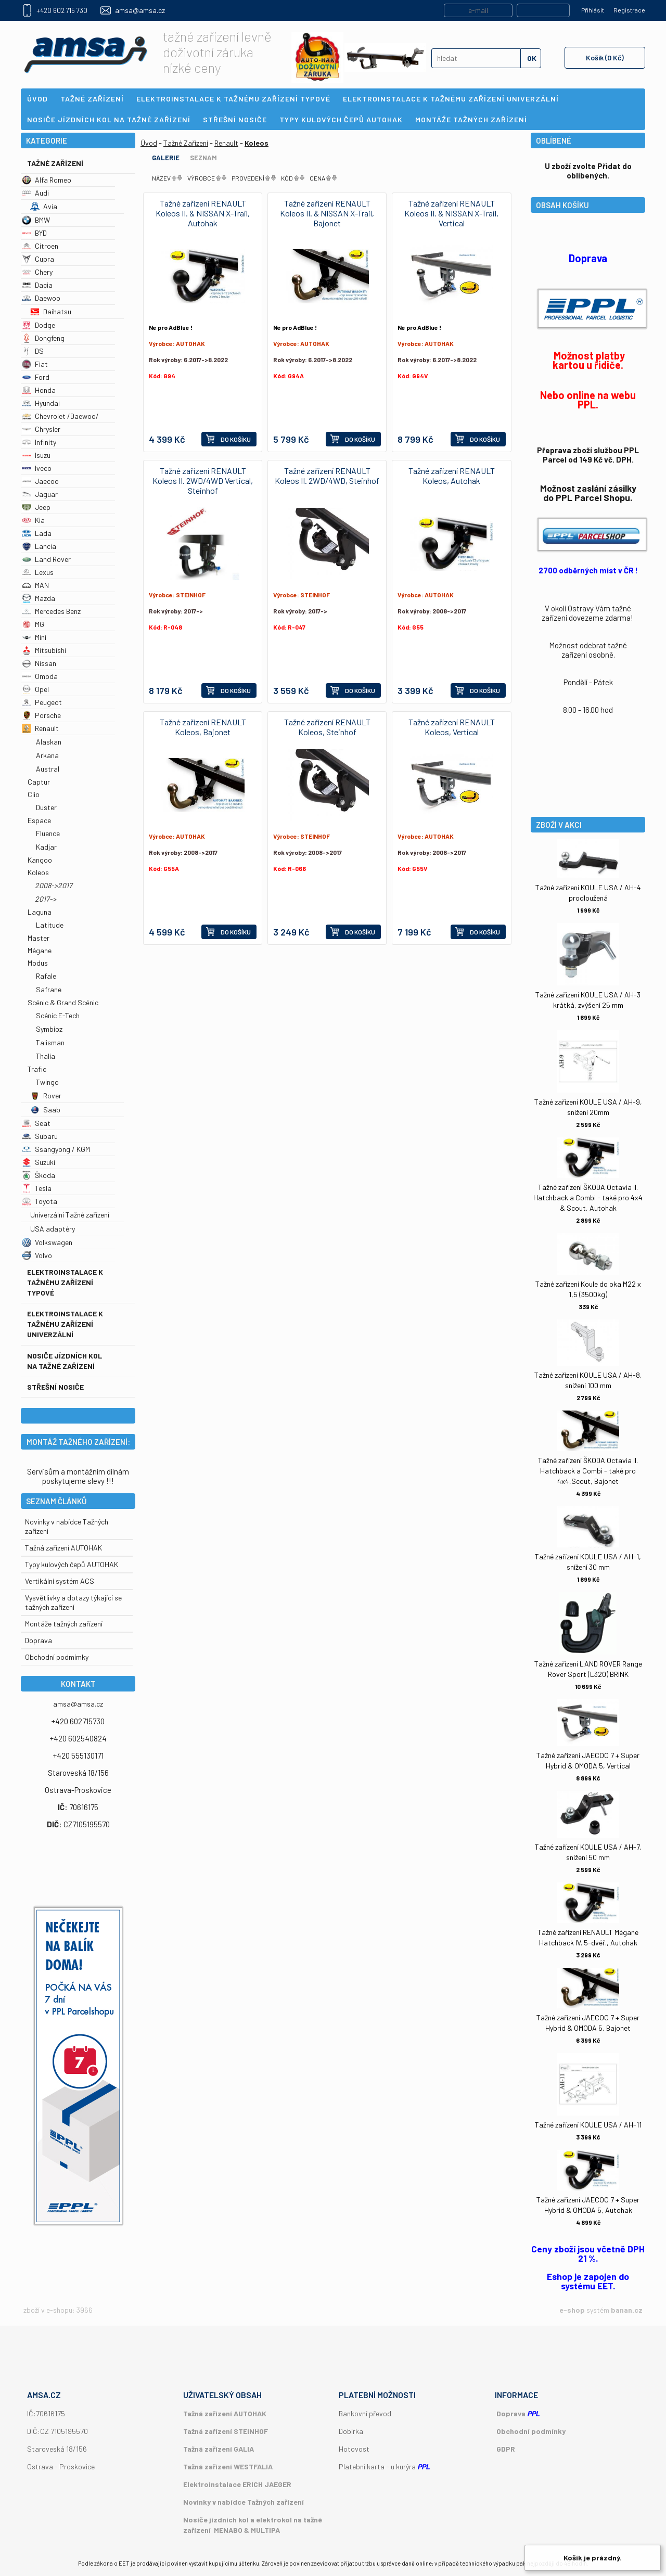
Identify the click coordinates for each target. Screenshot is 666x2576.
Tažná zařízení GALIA (218, 2448)
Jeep (36, 507)
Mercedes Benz (51, 611)
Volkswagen (47, 1242)
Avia (43, 206)
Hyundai (41, 403)
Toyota (39, 1201)
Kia (33, 520)
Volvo (37, 1255)
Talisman (50, 1042)
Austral (47, 768)
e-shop (572, 2309)
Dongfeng (43, 338)
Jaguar (40, 494)
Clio (34, 794)
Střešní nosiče (55, 1386)
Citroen (40, 245)
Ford (35, 377)
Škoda (38, 1175)
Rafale (46, 975)
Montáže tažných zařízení (64, 1623)
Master (38, 937)
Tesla (37, 1188)
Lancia (39, 546)
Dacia (37, 284)
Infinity (39, 442)
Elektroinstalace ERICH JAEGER (237, 2484)
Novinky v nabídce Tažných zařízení (243, 2501)
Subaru (40, 1136)
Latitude (49, 924)
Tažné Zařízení (55, 163)
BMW (36, 219)
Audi (35, 192)
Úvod (148, 142)
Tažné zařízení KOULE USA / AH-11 (588, 2124)
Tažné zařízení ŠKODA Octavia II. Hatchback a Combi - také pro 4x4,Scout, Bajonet (588, 1470)
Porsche (41, 715)
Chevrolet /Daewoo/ (60, 416)
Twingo (47, 1082)
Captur (39, 781)
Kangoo (40, 859)
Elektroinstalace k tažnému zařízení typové (65, 1282)
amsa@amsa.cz (140, 10)
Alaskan (48, 741)
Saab (45, 1109)
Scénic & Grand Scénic (63, 1002)
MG (33, 624)
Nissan (39, 663)
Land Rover (46, 559)
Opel (35, 689)
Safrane (48, 989)
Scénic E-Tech (58, 1015)
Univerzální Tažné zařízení (69, 1214)
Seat (36, 1123)
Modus (38, 962)
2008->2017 (53, 885)
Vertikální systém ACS (59, 1581)
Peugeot (42, 702)
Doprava (38, 1640)
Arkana (47, 755)
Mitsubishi (44, 650)
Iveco (37, 468)
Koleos (38, 872)
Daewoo (41, 297)
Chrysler (41, 429)
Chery (37, 271)
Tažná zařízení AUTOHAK (63, 1547)
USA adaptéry (52, 1228)
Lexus (38, 572)
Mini (34, 637)
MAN (35, 585)
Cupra (38, 258)
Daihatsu (50, 311)
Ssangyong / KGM (56, 1149)
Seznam (203, 157)
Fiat (35, 364)
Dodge (38, 325)
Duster (46, 807)
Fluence (48, 833)
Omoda (40, 676)
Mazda (38, 598)
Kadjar (46, 846)
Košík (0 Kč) (605, 57)
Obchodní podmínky (531, 2431)
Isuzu (36, 455)
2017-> (45, 898)
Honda (39, 390)
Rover (45, 1095)
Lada (37, 533)
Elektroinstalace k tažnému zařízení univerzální (65, 1324)
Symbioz (49, 1028)
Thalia (45, 1056)
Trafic (37, 1069)
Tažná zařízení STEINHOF (225, 2431)
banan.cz (627, 2309)
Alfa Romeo (46, 179)
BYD (34, 232)
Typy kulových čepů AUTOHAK (71, 1564)
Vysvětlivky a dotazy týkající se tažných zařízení (73, 1602)
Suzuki (38, 1162)
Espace (39, 820)
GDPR (505, 2448)
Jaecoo (40, 481)
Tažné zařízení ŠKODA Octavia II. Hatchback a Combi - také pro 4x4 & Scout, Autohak (588, 1197)
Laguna (40, 911)
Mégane (40, 950)
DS (33, 351)
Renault (40, 728)
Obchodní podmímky (56, 1656)
